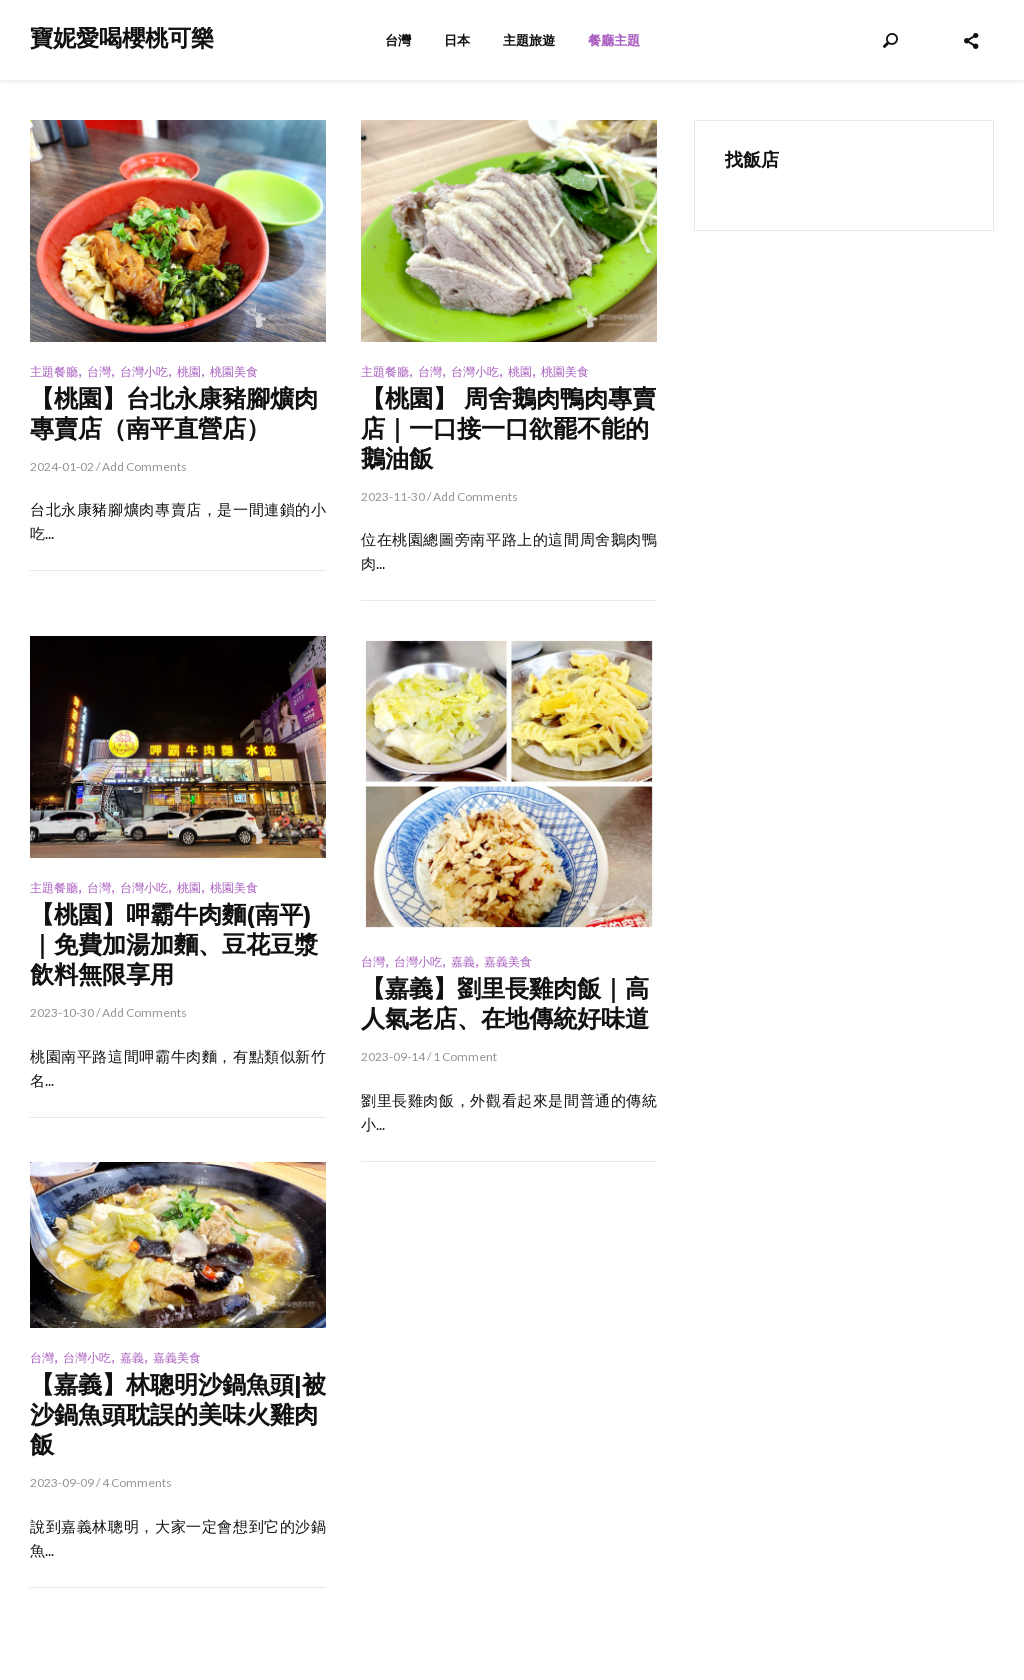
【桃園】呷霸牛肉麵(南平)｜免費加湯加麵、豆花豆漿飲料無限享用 (174, 944)
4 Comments (137, 1482)
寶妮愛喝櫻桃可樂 (122, 38)
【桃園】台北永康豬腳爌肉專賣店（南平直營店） (174, 413)
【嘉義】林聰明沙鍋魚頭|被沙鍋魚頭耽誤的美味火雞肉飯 (178, 1414)
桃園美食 (234, 371)
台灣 (398, 40)
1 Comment (465, 1056)
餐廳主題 (614, 40)
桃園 (189, 371)
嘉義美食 (508, 961)
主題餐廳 (54, 371)
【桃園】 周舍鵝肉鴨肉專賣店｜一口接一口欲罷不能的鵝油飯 (508, 428)
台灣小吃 (144, 371)
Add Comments (144, 466)
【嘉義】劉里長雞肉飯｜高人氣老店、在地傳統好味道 (505, 1003)
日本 (457, 40)
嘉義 (463, 961)
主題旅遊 (529, 40)
